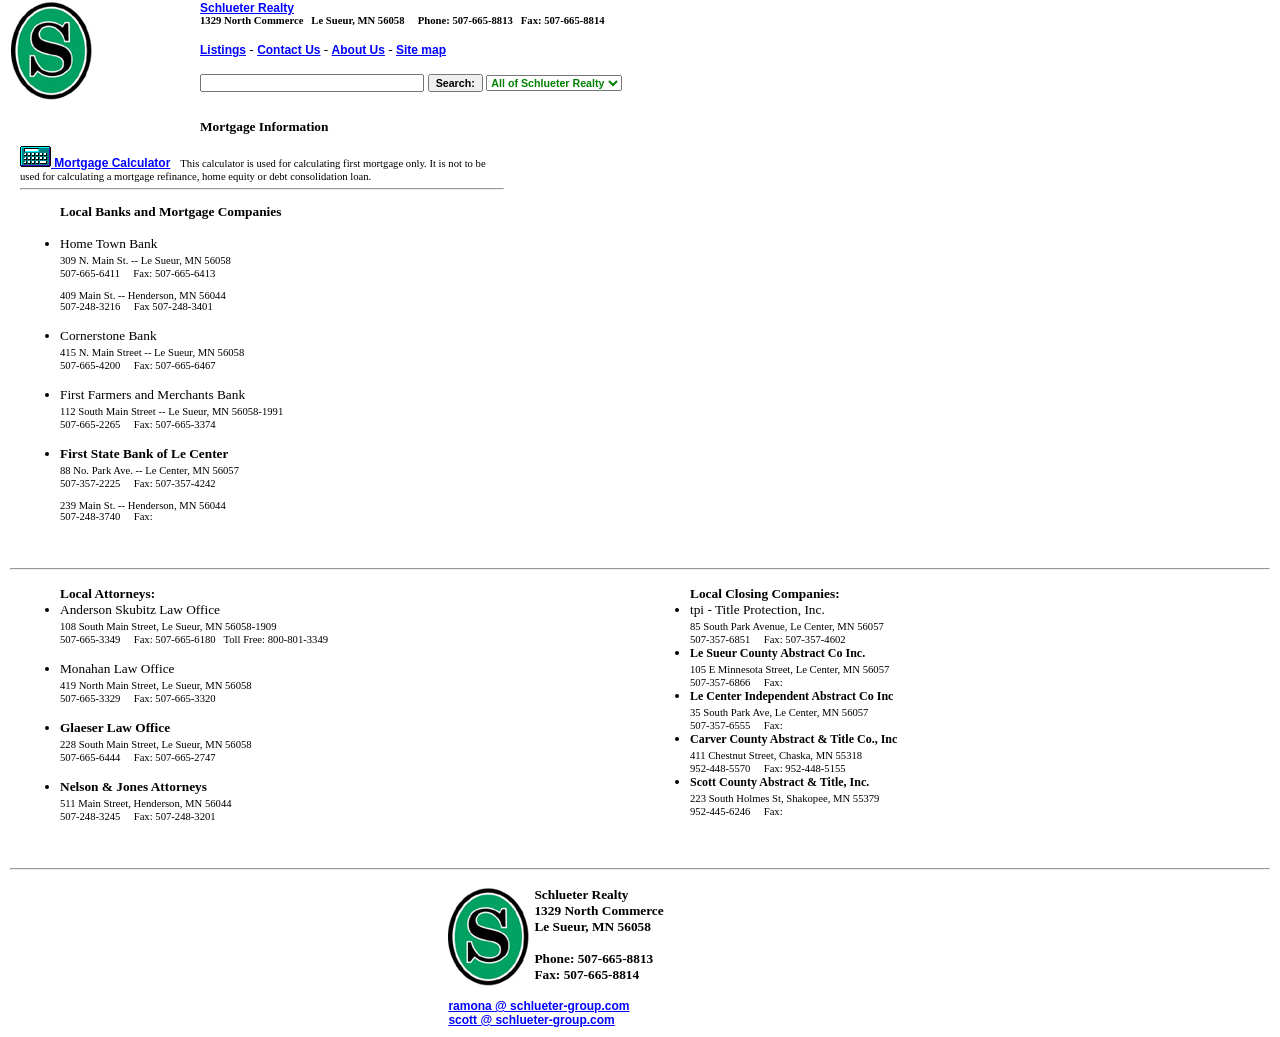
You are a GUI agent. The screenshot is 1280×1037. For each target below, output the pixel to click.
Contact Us (288, 50)
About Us (358, 50)
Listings (223, 50)
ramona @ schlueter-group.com (538, 1006)
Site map (421, 50)
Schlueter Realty (247, 8)
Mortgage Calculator (95, 163)
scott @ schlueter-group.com (531, 1020)
